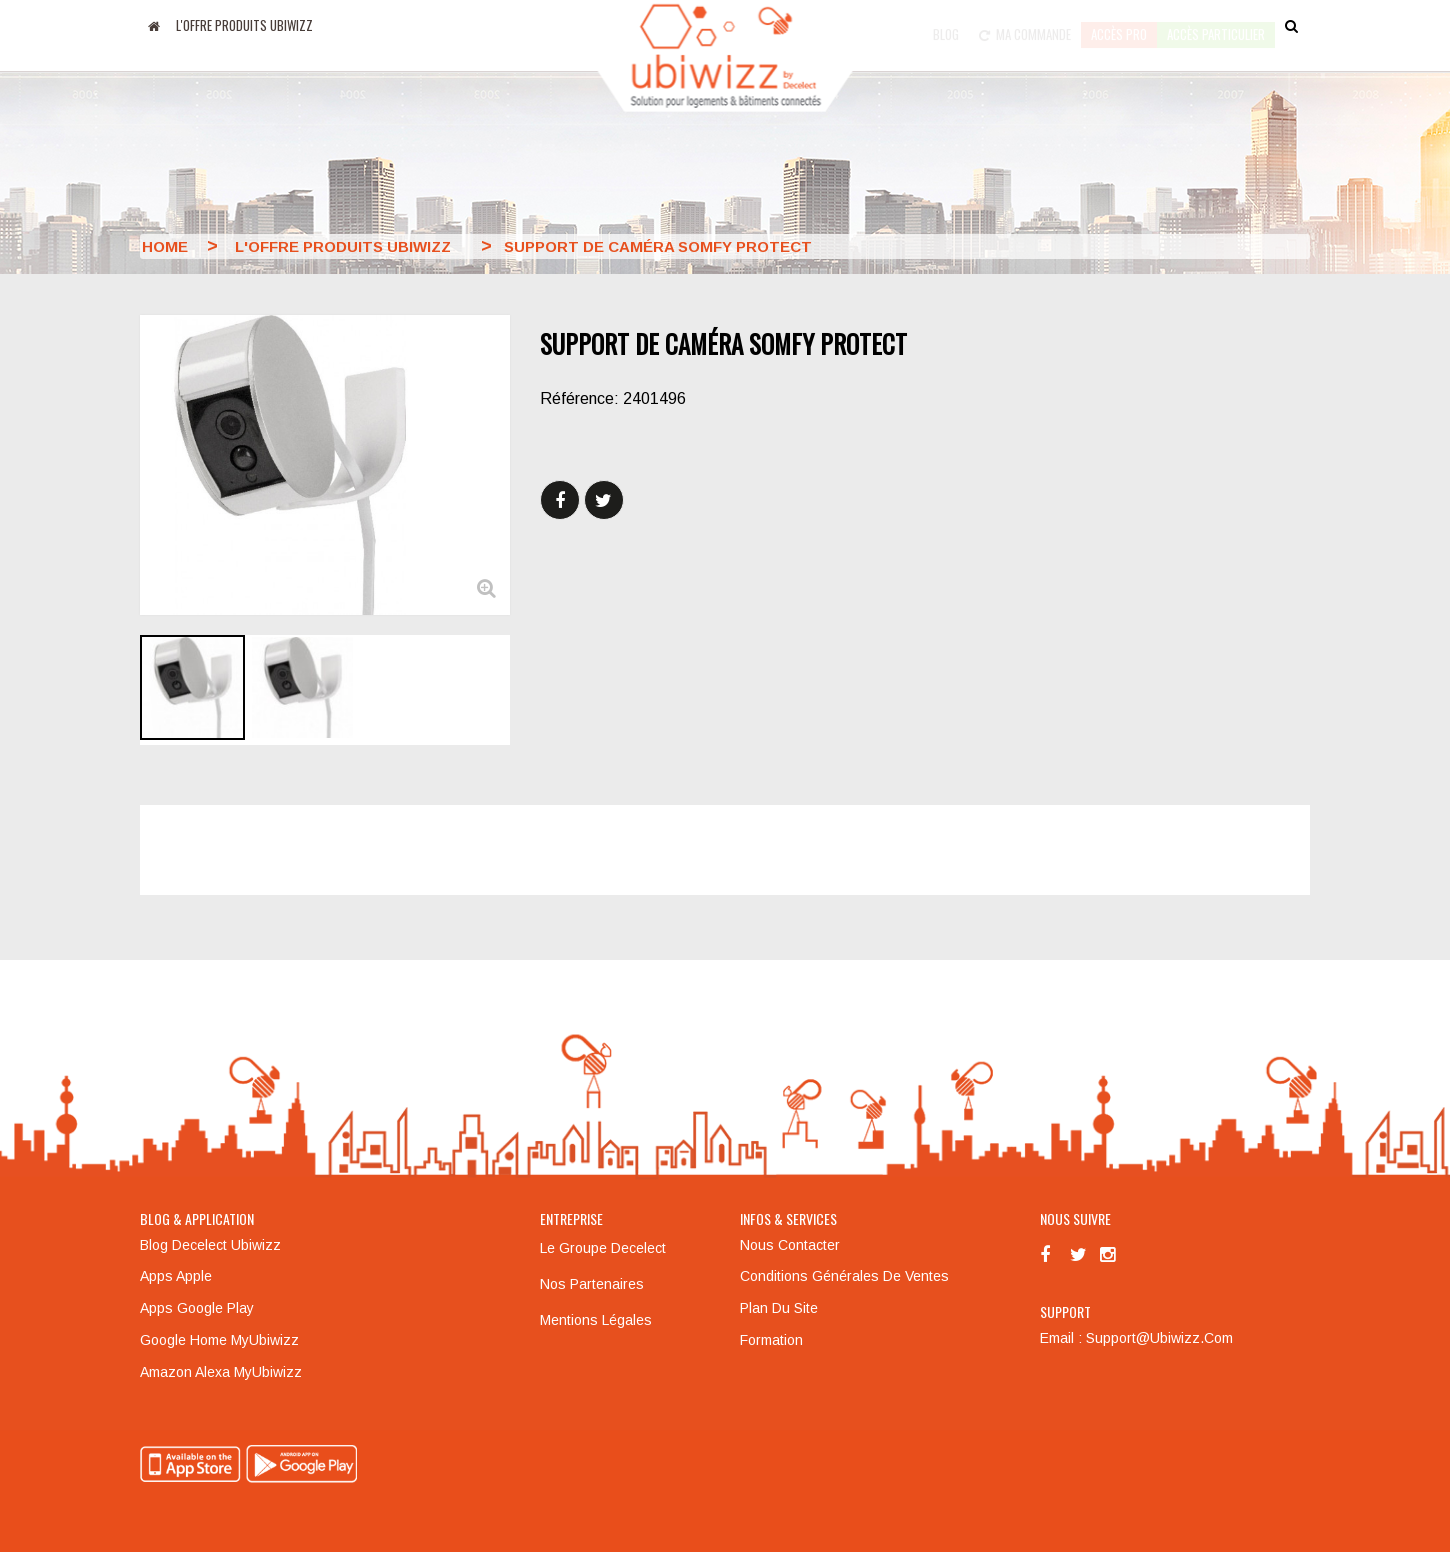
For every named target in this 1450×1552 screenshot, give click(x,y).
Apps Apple (176, 1276)
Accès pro (1119, 25)
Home (165, 246)
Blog (946, 25)
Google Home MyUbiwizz (219, 1340)
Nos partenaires (592, 1284)
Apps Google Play (197, 1308)
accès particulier (1216, 25)
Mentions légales (596, 1320)
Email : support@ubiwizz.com (1136, 1338)
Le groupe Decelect (603, 1248)
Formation (771, 1340)
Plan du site (779, 1308)
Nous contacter (790, 1245)
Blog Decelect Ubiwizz (210, 1245)
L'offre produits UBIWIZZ (244, 25)
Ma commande (1025, 25)
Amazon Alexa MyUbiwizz (221, 1372)
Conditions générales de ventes (844, 1276)
